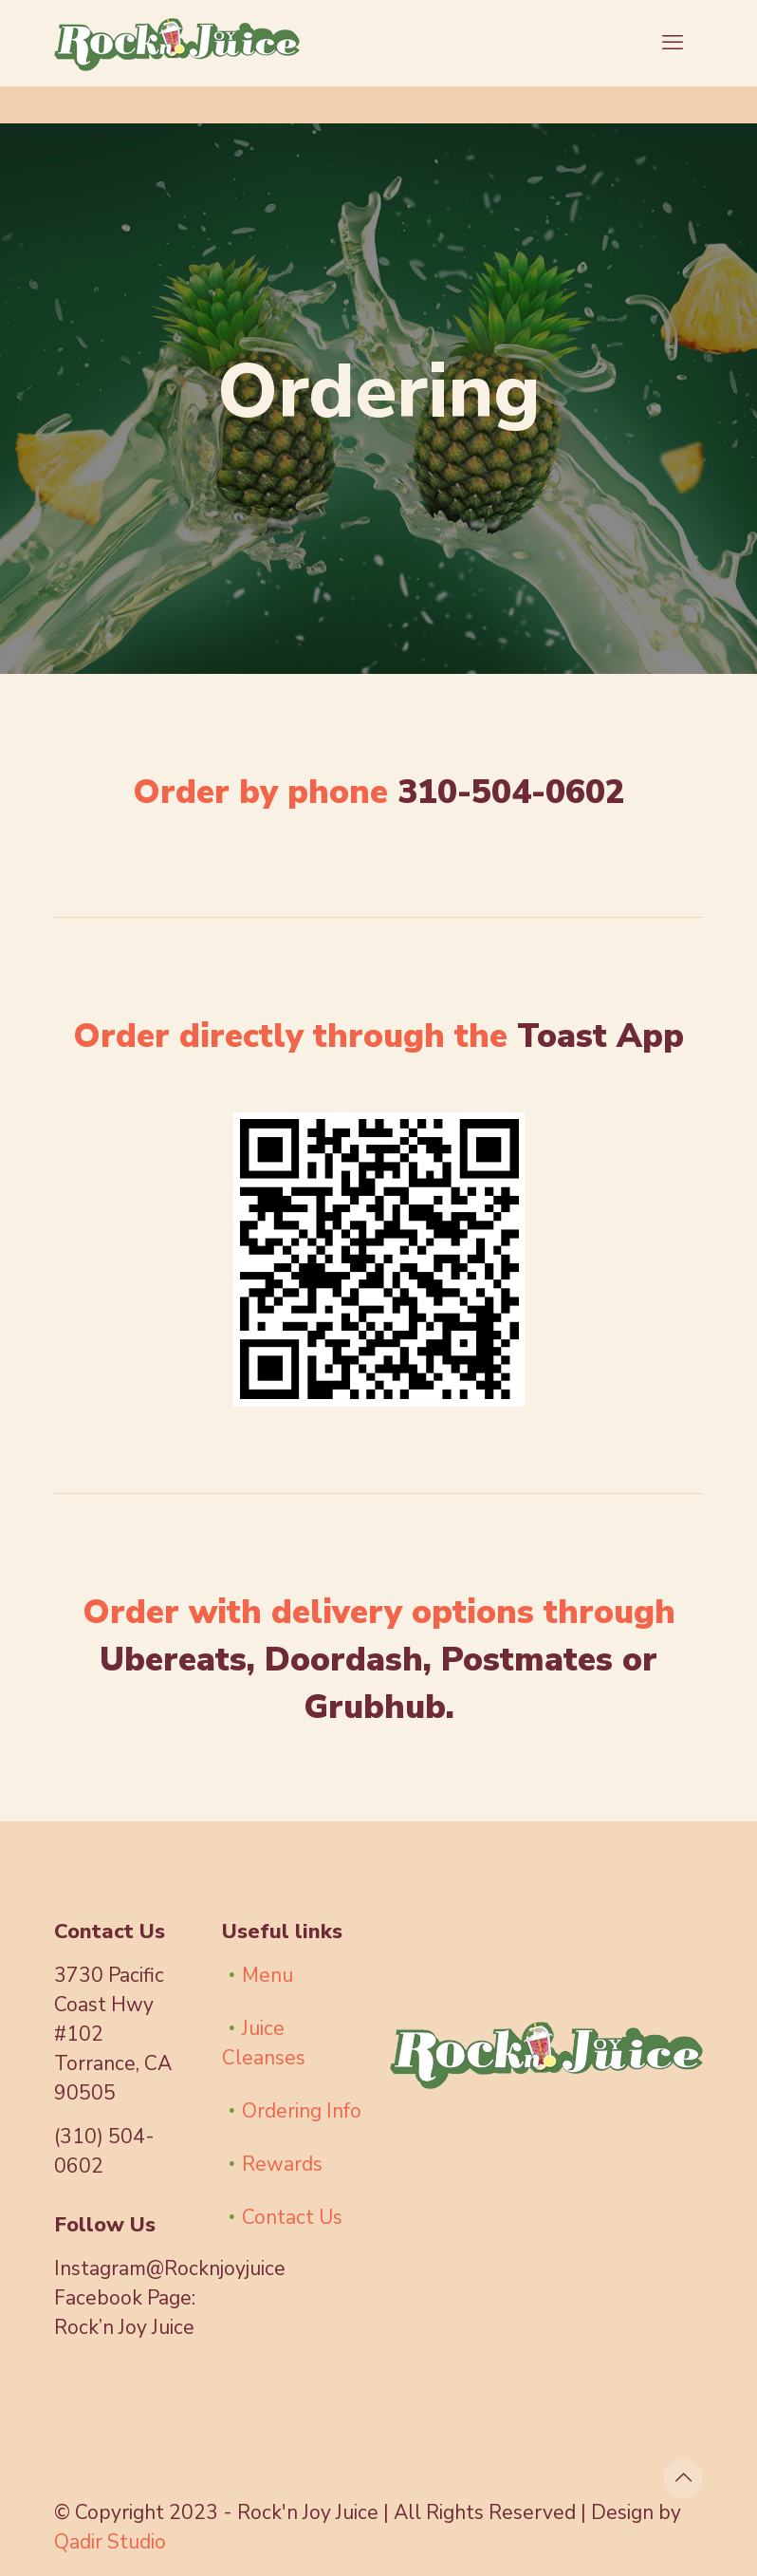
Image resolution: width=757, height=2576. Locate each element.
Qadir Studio (110, 2542)
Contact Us (292, 2217)
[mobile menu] (672, 43)
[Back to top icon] (683, 2478)
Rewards (282, 2164)
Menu (267, 1975)
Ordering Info (301, 2111)
